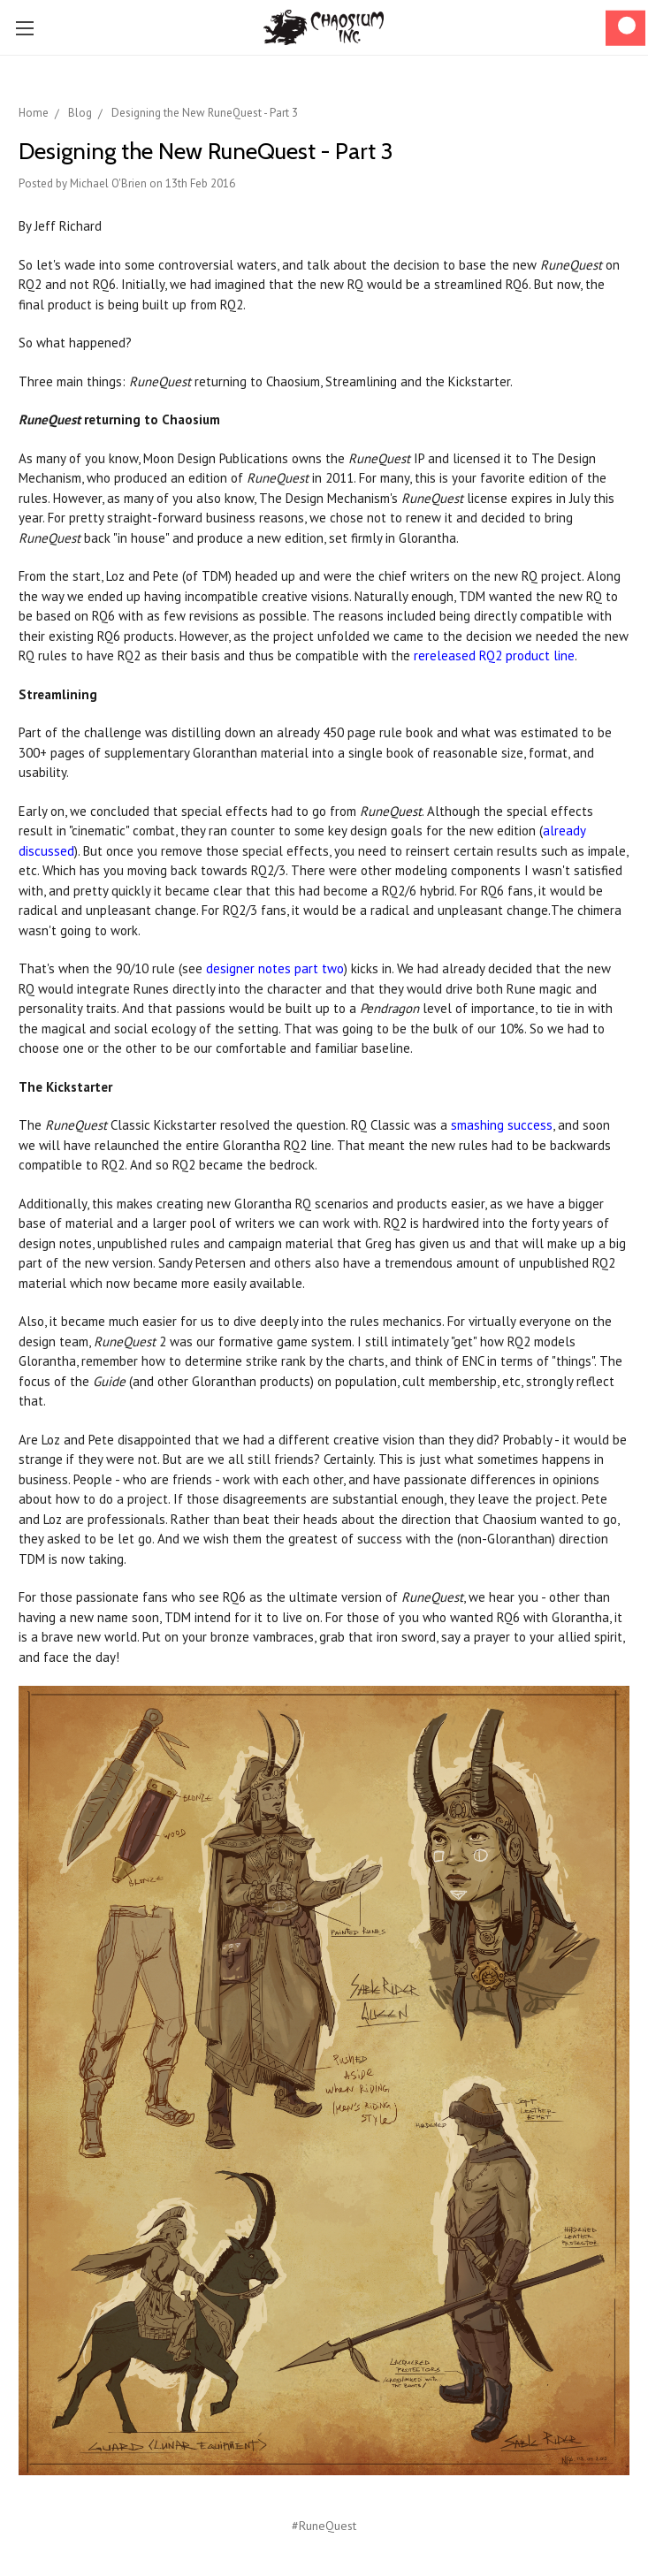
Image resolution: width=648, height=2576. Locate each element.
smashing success (502, 1125)
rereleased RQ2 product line (494, 655)
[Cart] (625, 28)
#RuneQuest (324, 2526)
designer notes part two (275, 968)
